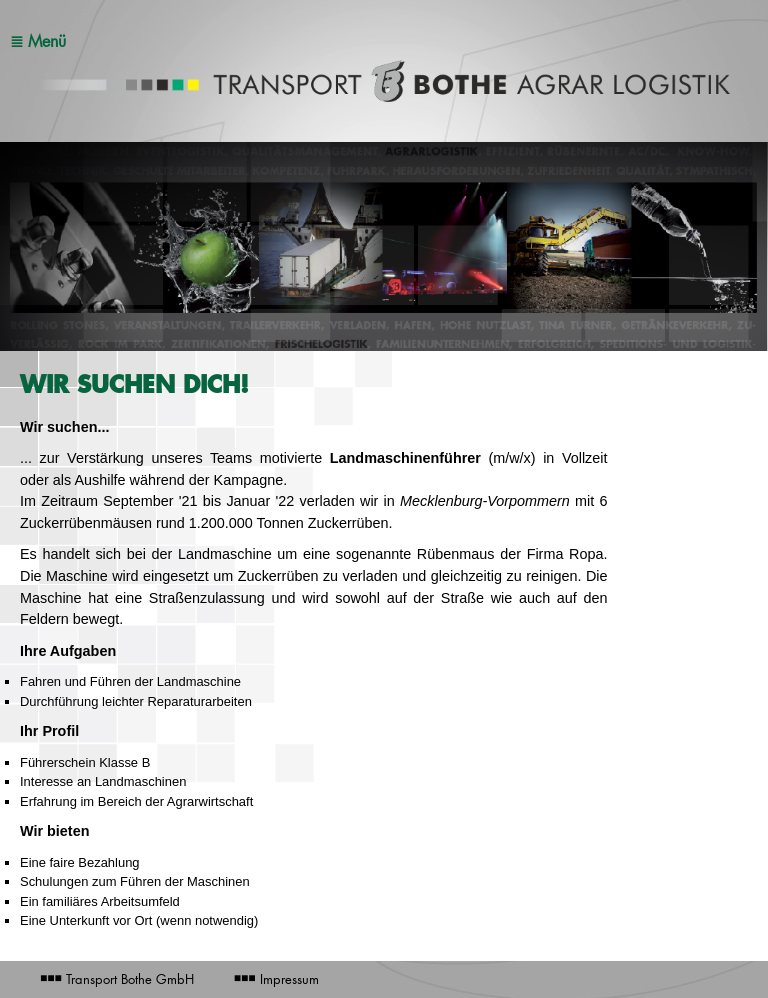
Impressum (276, 979)
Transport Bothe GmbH (117, 979)
